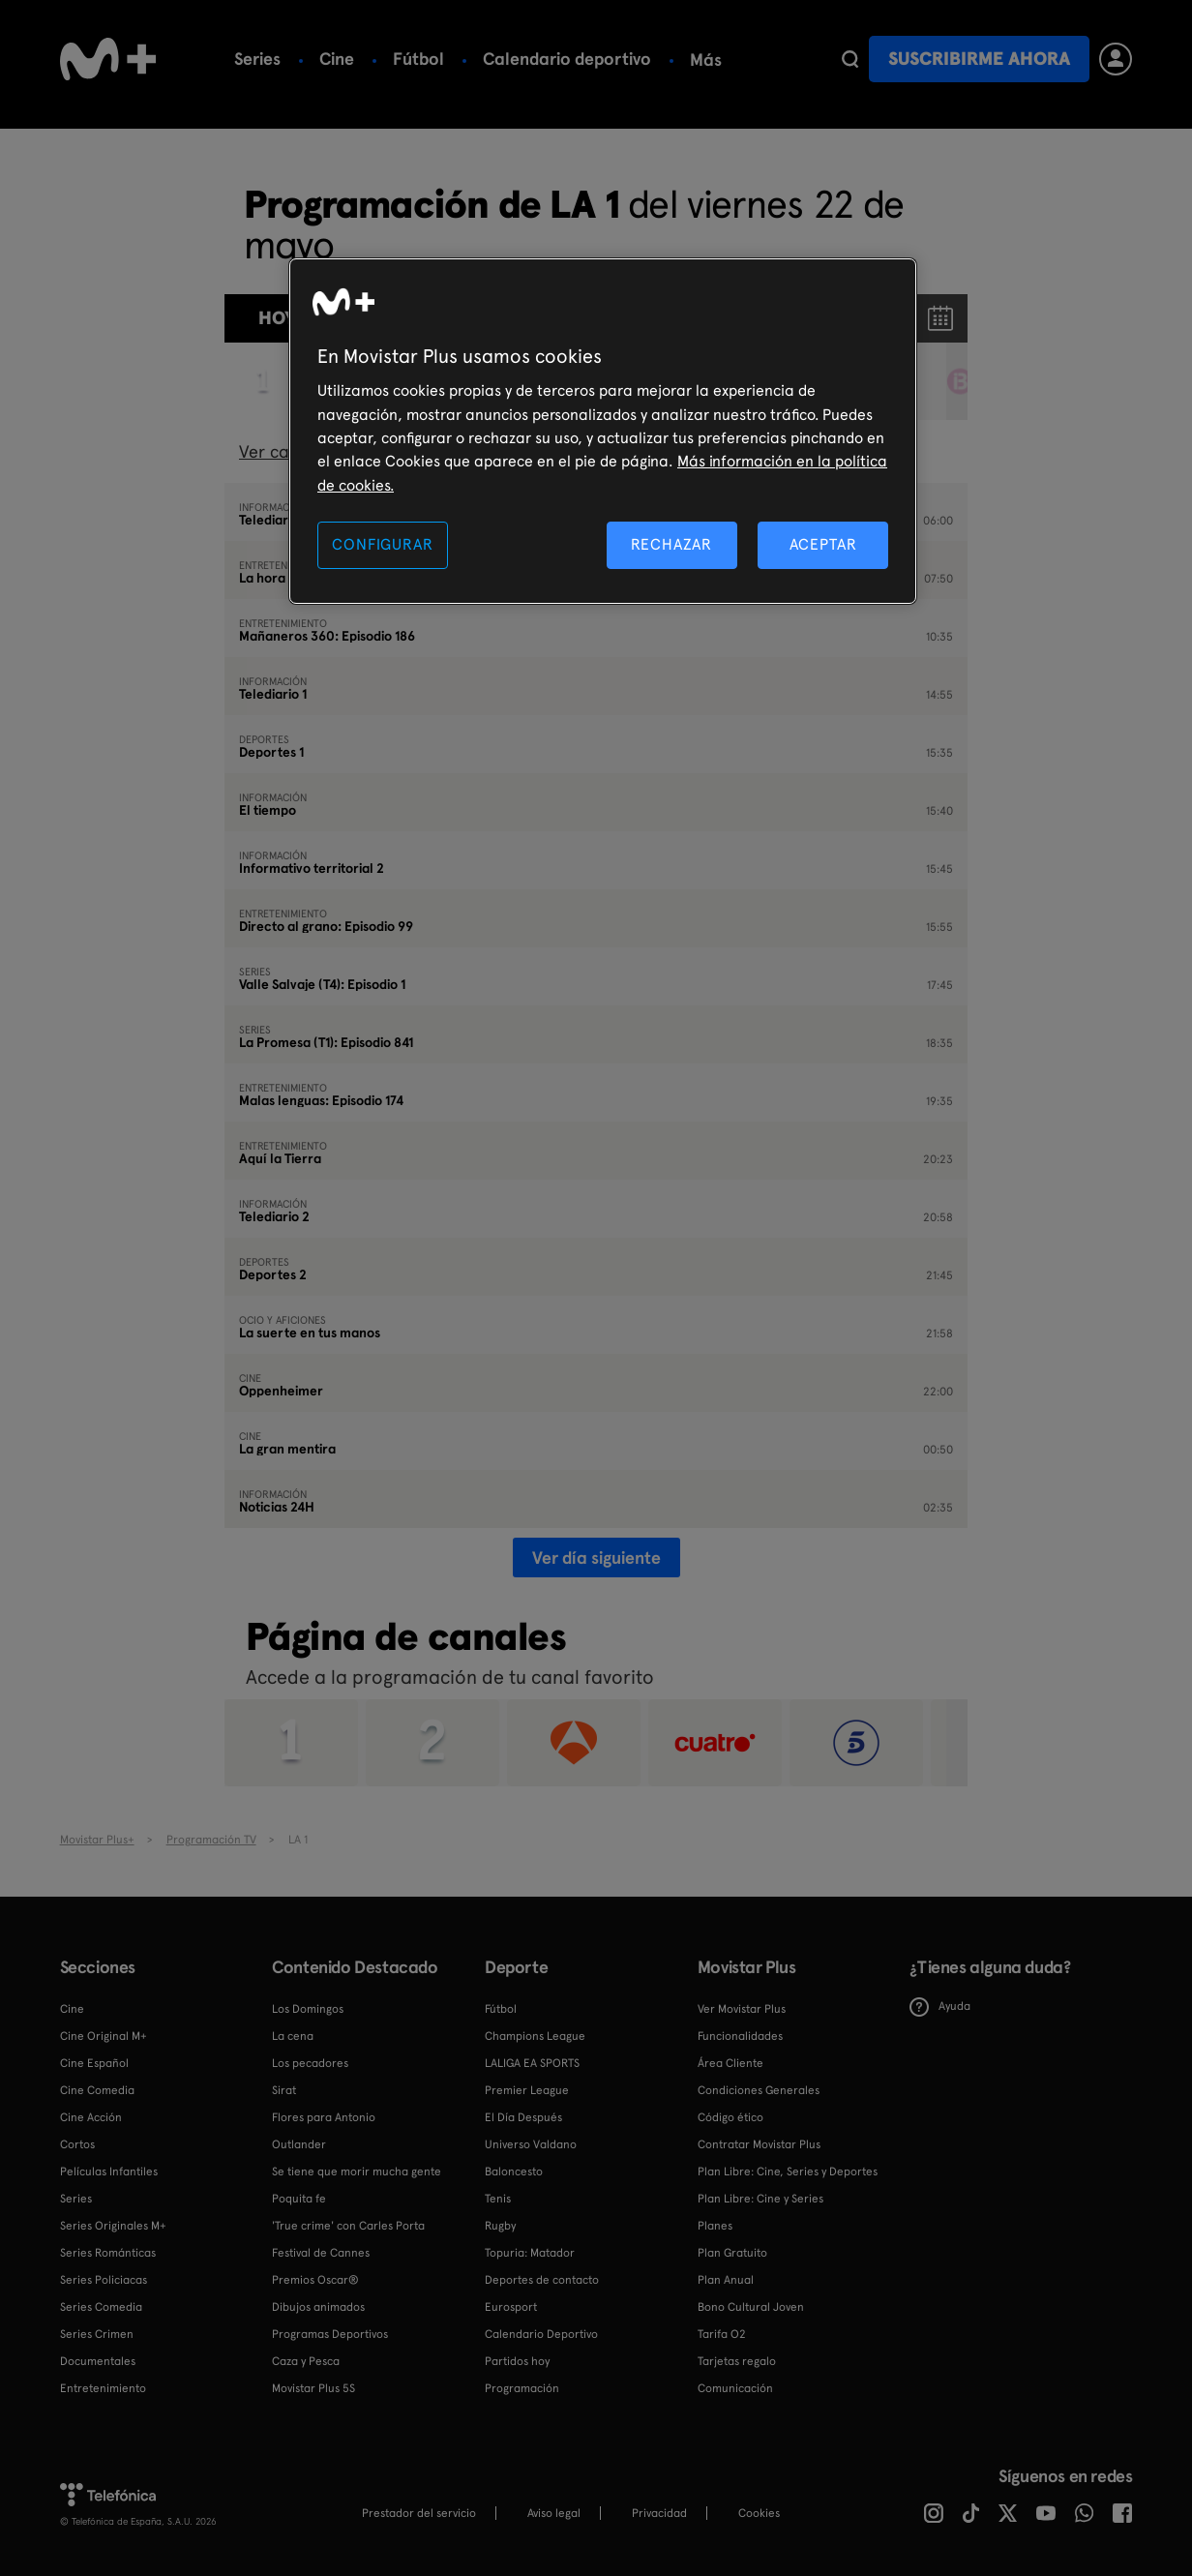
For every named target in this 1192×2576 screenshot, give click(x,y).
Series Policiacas (103, 2280)
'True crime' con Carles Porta (348, 2225)
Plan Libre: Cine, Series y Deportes (788, 2171)
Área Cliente (730, 2063)
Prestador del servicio (419, 2513)
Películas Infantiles (109, 2171)
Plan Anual (726, 2280)
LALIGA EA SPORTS (532, 2063)
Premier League (527, 2090)
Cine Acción (91, 2117)
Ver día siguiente (596, 1557)
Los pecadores (310, 2063)
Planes (715, 2225)
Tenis (498, 2198)
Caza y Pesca (306, 2361)
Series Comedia (101, 2307)
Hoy (276, 318)
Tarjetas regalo (737, 2361)
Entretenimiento (103, 2388)
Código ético (730, 2117)
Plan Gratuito (732, 2253)
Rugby (500, 2225)
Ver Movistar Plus (742, 2009)
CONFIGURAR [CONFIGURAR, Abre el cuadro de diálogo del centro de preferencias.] (382, 544)
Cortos (77, 2144)
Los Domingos (307, 2009)
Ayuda (939, 2007)
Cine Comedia (97, 2090)
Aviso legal (554, 2513)
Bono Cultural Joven (751, 2307)
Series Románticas (108, 2253)
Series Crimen (97, 2334)
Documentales (97, 2361)
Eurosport (511, 2307)
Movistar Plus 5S (313, 2388)
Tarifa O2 (722, 2334)
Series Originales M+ (113, 2225)
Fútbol (418, 58)
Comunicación (735, 2388)
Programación (522, 2388)
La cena (292, 2036)
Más (706, 60)
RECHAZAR (671, 544)
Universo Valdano (531, 2144)
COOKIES (759, 2513)
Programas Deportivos (330, 2334)
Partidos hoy (517, 2361)
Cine (336, 58)
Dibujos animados (318, 2307)
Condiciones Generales (759, 2090)
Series (257, 58)
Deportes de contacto (542, 2280)
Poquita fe (299, 2198)
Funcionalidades (740, 2036)
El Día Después (523, 2117)
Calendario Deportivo (541, 2334)
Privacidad (659, 2513)
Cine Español (94, 2063)
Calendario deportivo (567, 58)
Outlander (299, 2144)
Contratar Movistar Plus (759, 2144)
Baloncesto (514, 2171)
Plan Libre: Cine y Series (760, 2198)
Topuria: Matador (530, 2253)
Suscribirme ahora (979, 58)
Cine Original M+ (103, 2036)
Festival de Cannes (321, 2253)
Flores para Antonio (323, 2117)
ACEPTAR (823, 544)
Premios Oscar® (315, 2280)
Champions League (535, 2036)
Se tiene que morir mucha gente (356, 2171)
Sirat (284, 2090)
